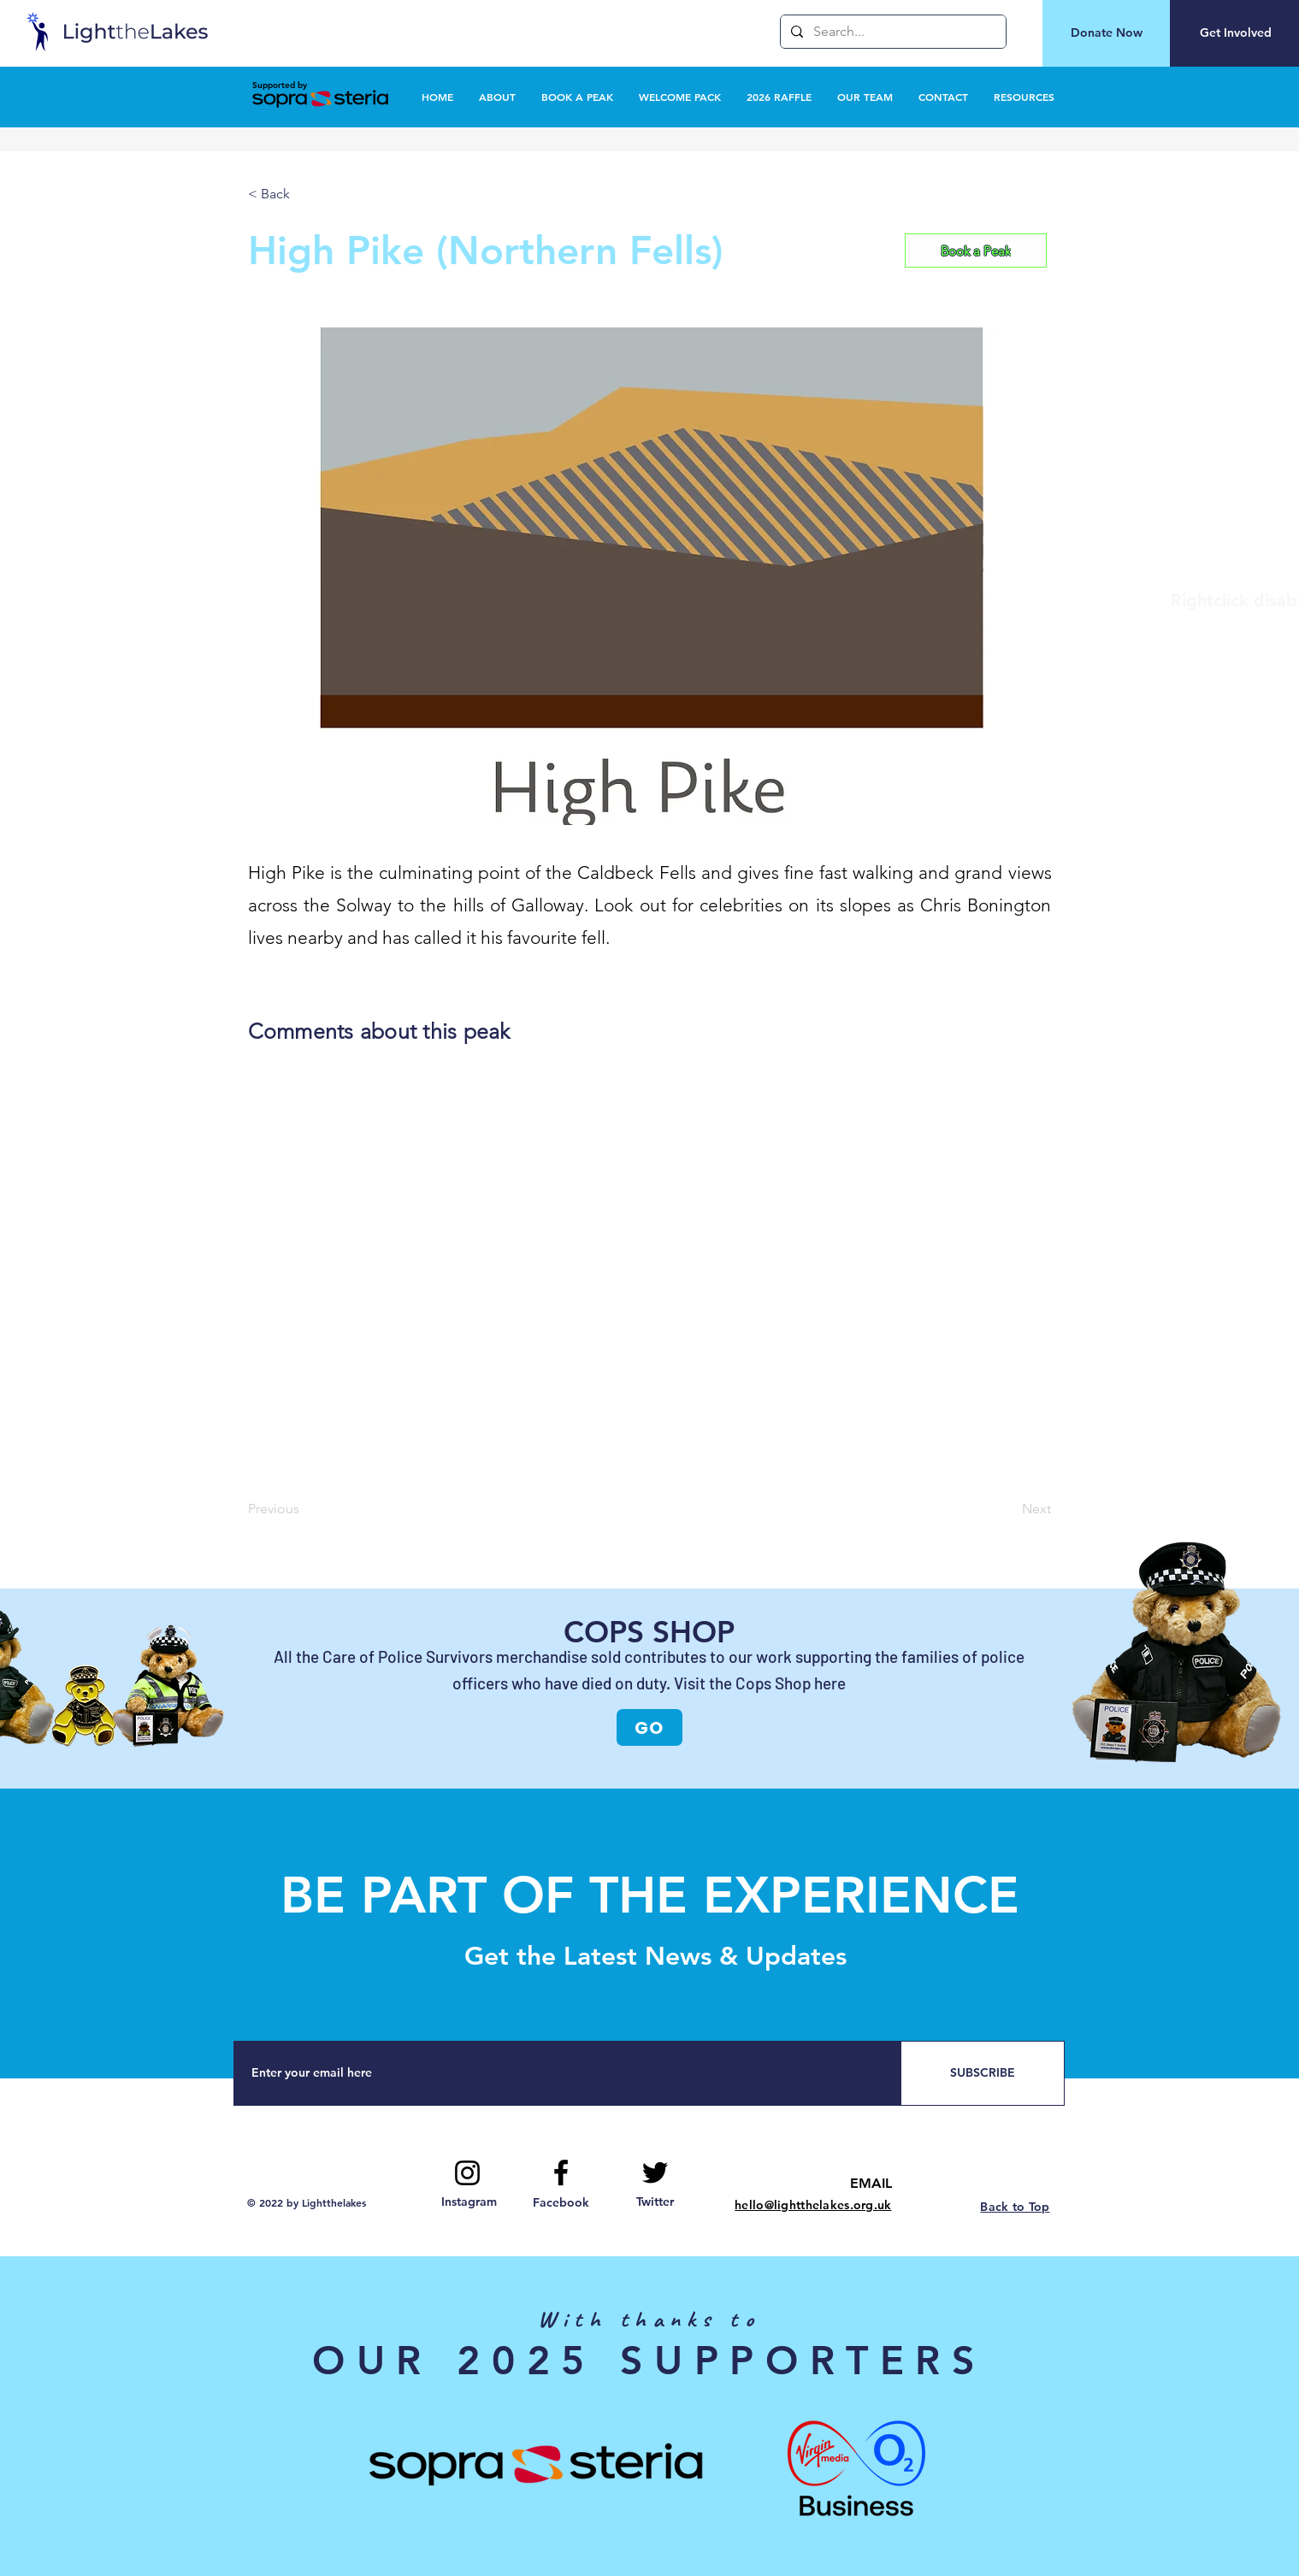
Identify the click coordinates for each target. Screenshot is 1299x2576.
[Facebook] (561, 2203)
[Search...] (891, 31)
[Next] (1008, 1510)
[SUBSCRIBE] (982, 2073)
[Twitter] (655, 2202)
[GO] (649, 1727)
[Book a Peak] (976, 250)
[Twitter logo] (655, 2172)
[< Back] (304, 194)
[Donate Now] (1106, 33)
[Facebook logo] (561, 2172)
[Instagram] (469, 2202)
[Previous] (304, 1510)
